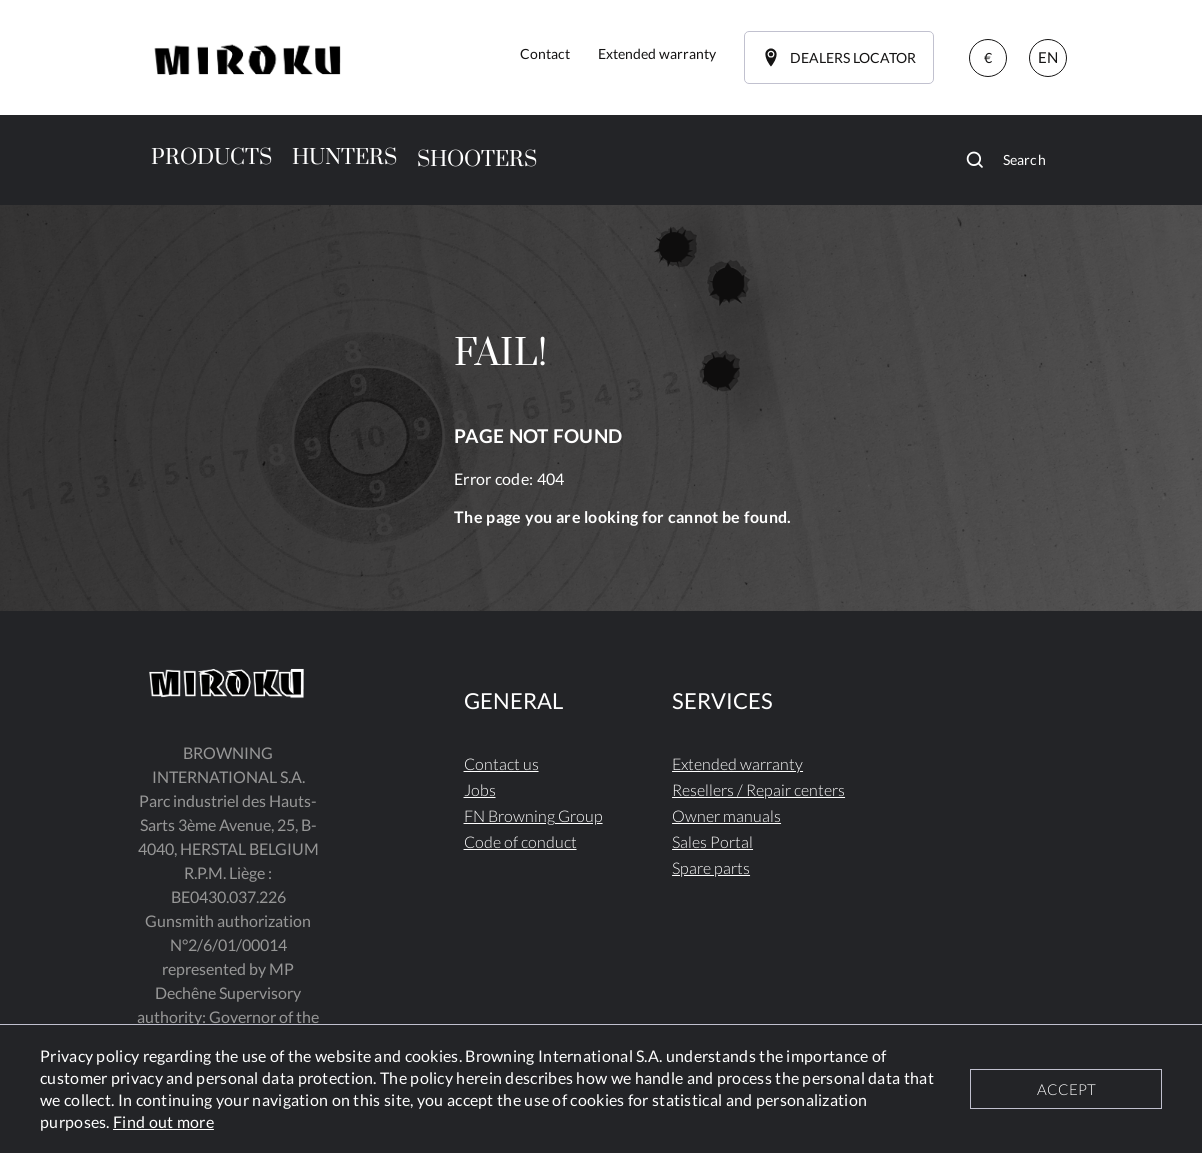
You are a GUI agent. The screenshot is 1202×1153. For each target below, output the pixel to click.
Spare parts (711, 867)
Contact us (501, 763)
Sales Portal (712, 841)
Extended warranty (737, 763)
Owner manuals (726, 815)
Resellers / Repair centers (758, 789)
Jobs (480, 789)
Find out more (163, 1121)
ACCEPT (1066, 1089)
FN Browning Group (533, 815)
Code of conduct (520, 841)
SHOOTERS (477, 159)
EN (1048, 57)
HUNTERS (344, 157)
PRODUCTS (211, 157)
